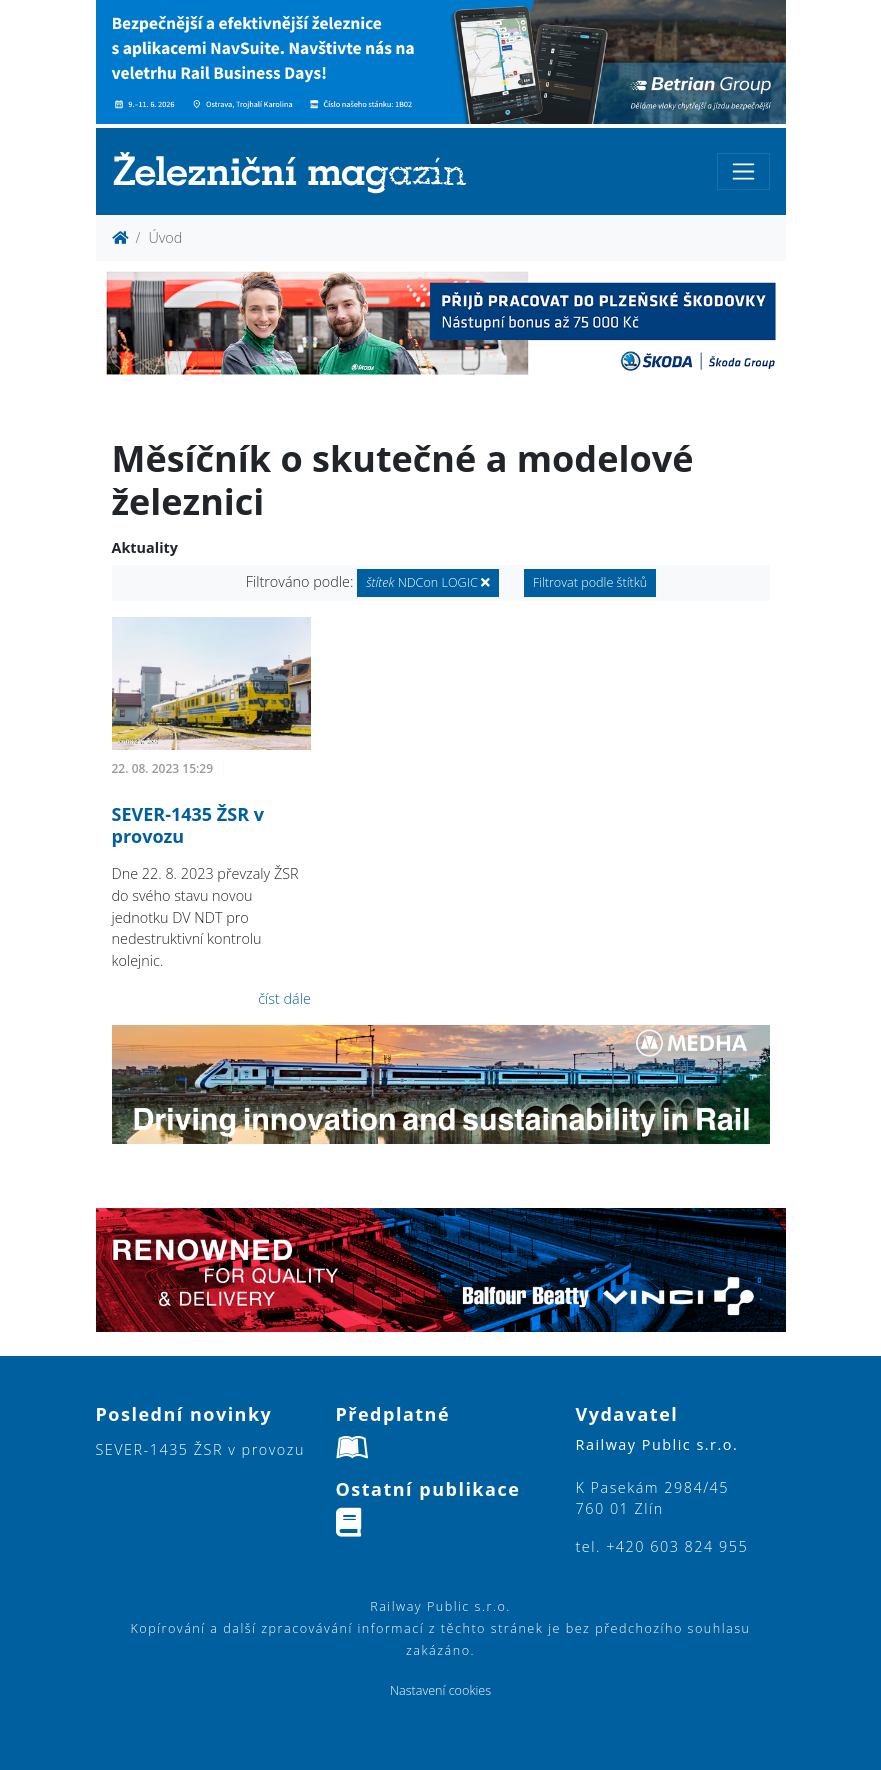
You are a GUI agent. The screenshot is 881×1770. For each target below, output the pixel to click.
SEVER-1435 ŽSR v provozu (188, 825)
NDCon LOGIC (428, 582)
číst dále (284, 998)
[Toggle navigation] (743, 171)
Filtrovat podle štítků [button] (590, 582)
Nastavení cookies (440, 1690)
